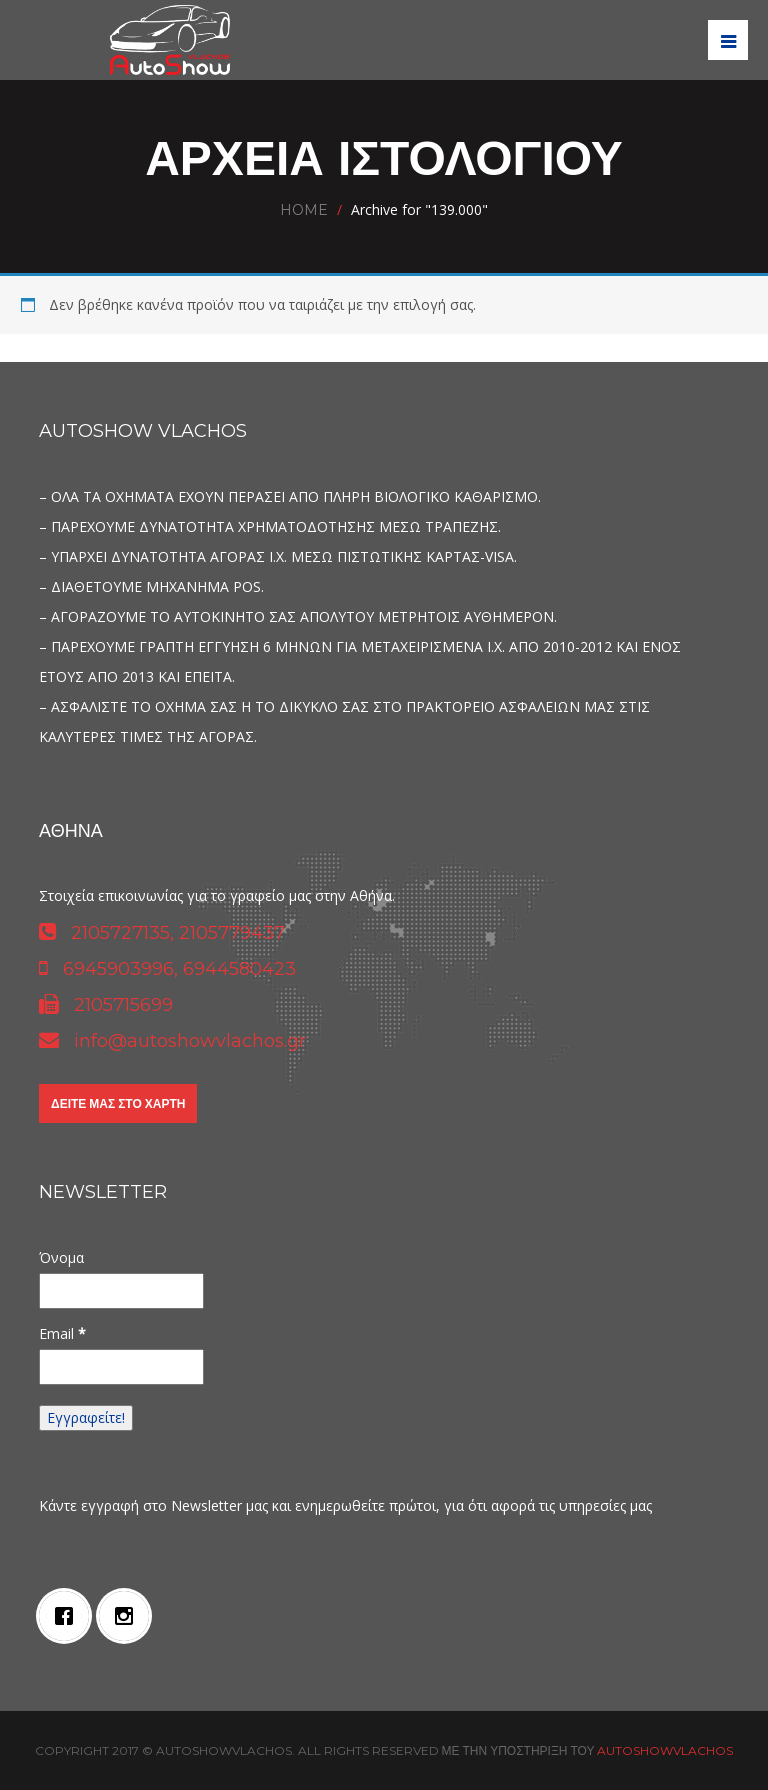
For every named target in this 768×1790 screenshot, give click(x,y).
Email (62, 1333)
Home (304, 210)
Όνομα (61, 1257)
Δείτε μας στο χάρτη (118, 1103)
